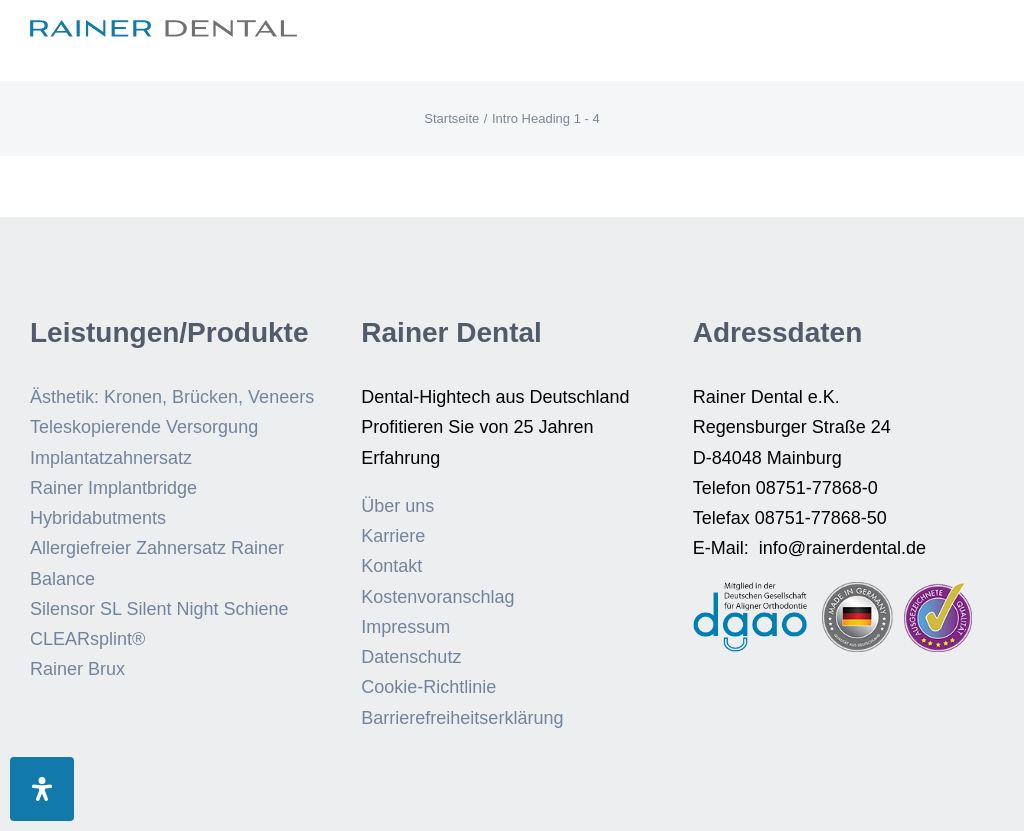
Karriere (393, 536)
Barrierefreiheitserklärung (462, 718)
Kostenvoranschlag (437, 597)
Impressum (405, 627)
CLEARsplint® (87, 639)
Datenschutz (411, 657)
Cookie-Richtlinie (428, 687)
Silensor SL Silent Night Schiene (159, 609)
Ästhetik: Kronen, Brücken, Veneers (172, 397)
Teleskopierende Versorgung (144, 427)
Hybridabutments (98, 518)
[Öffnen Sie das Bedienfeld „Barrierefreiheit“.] (42, 789)
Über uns (397, 506)
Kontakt (391, 566)
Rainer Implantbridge (113, 488)
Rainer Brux (77, 669)
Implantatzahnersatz (111, 458)
